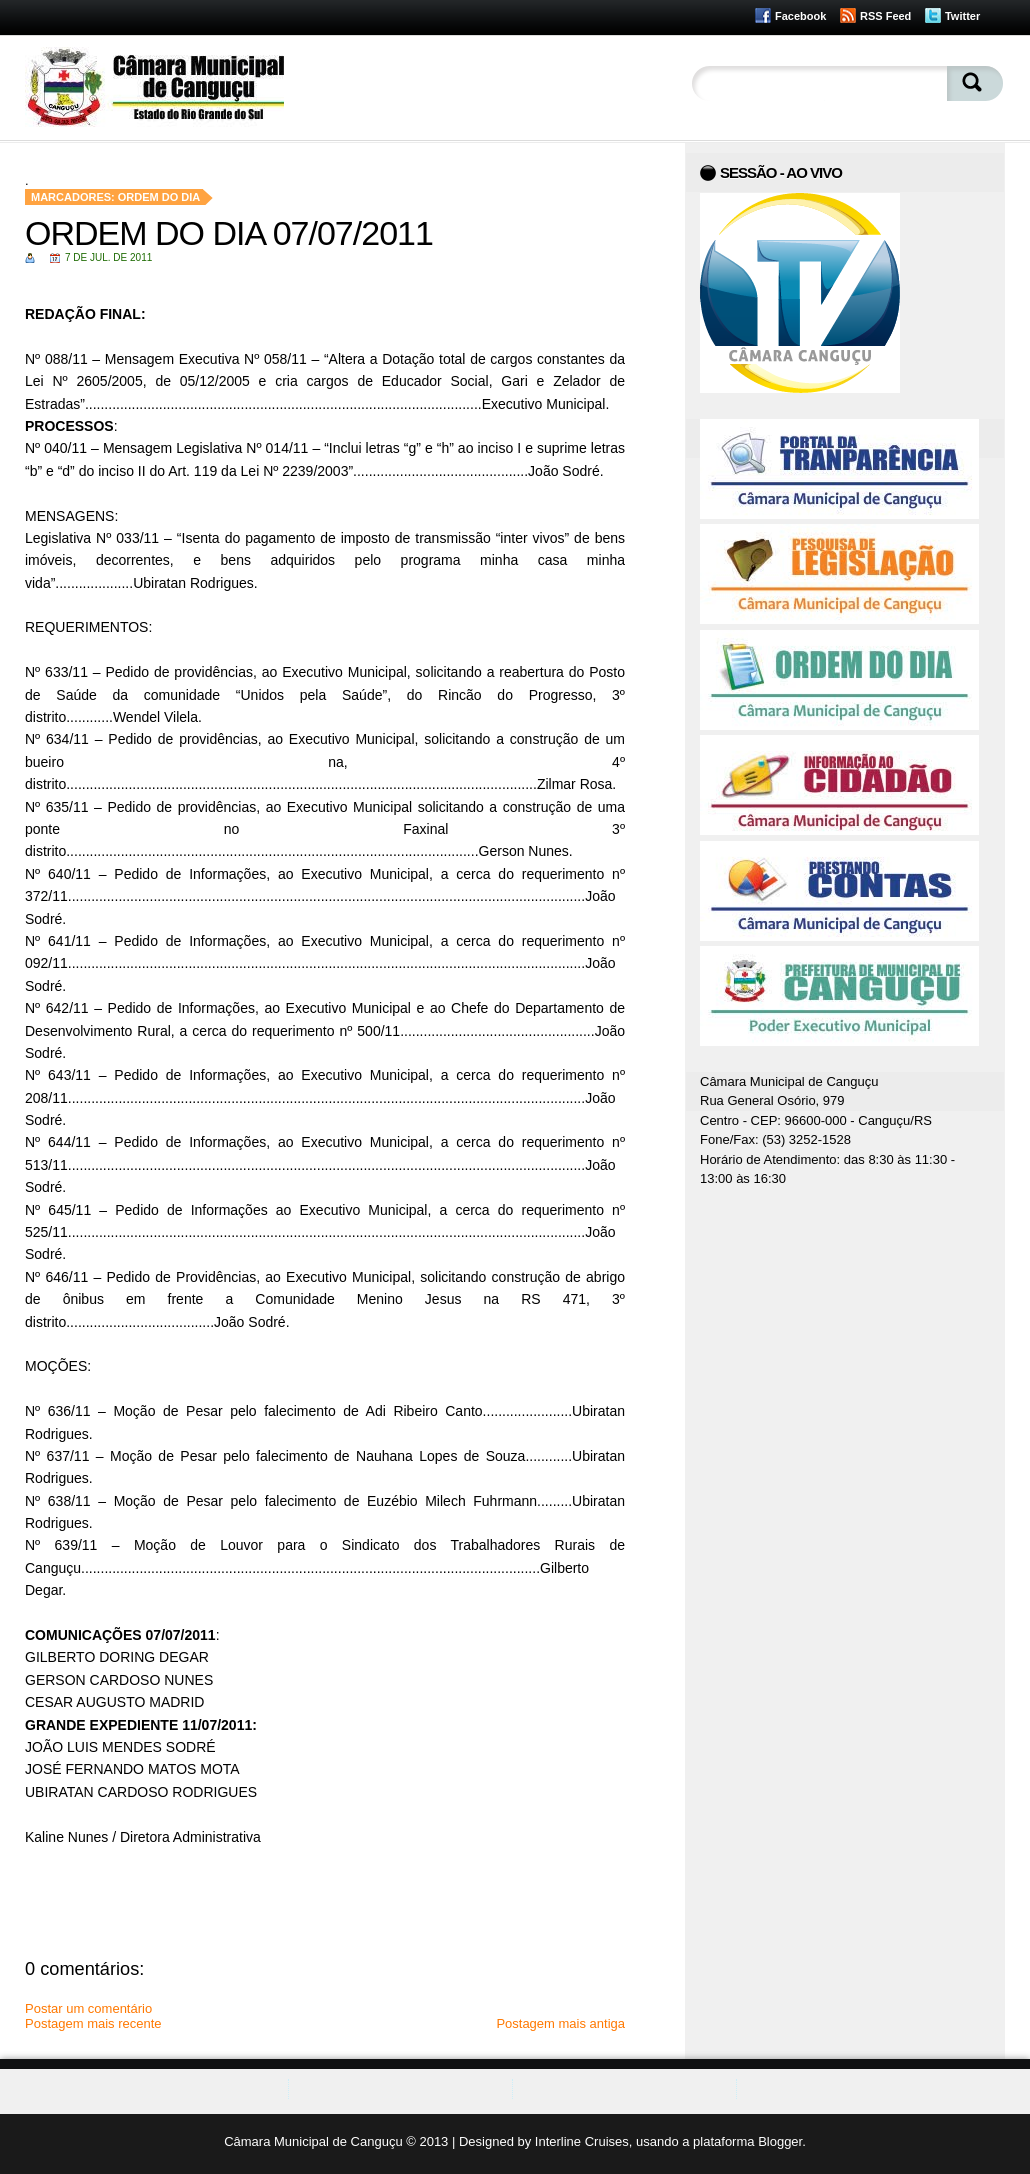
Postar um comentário (88, 2008)
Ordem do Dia (159, 197)
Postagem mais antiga (560, 2023)
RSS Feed (885, 16)
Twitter (962, 16)
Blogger (780, 2141)
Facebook (800, 16)
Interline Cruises (582, 2141)
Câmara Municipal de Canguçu (313, 2141)
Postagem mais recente (93, 2023)
